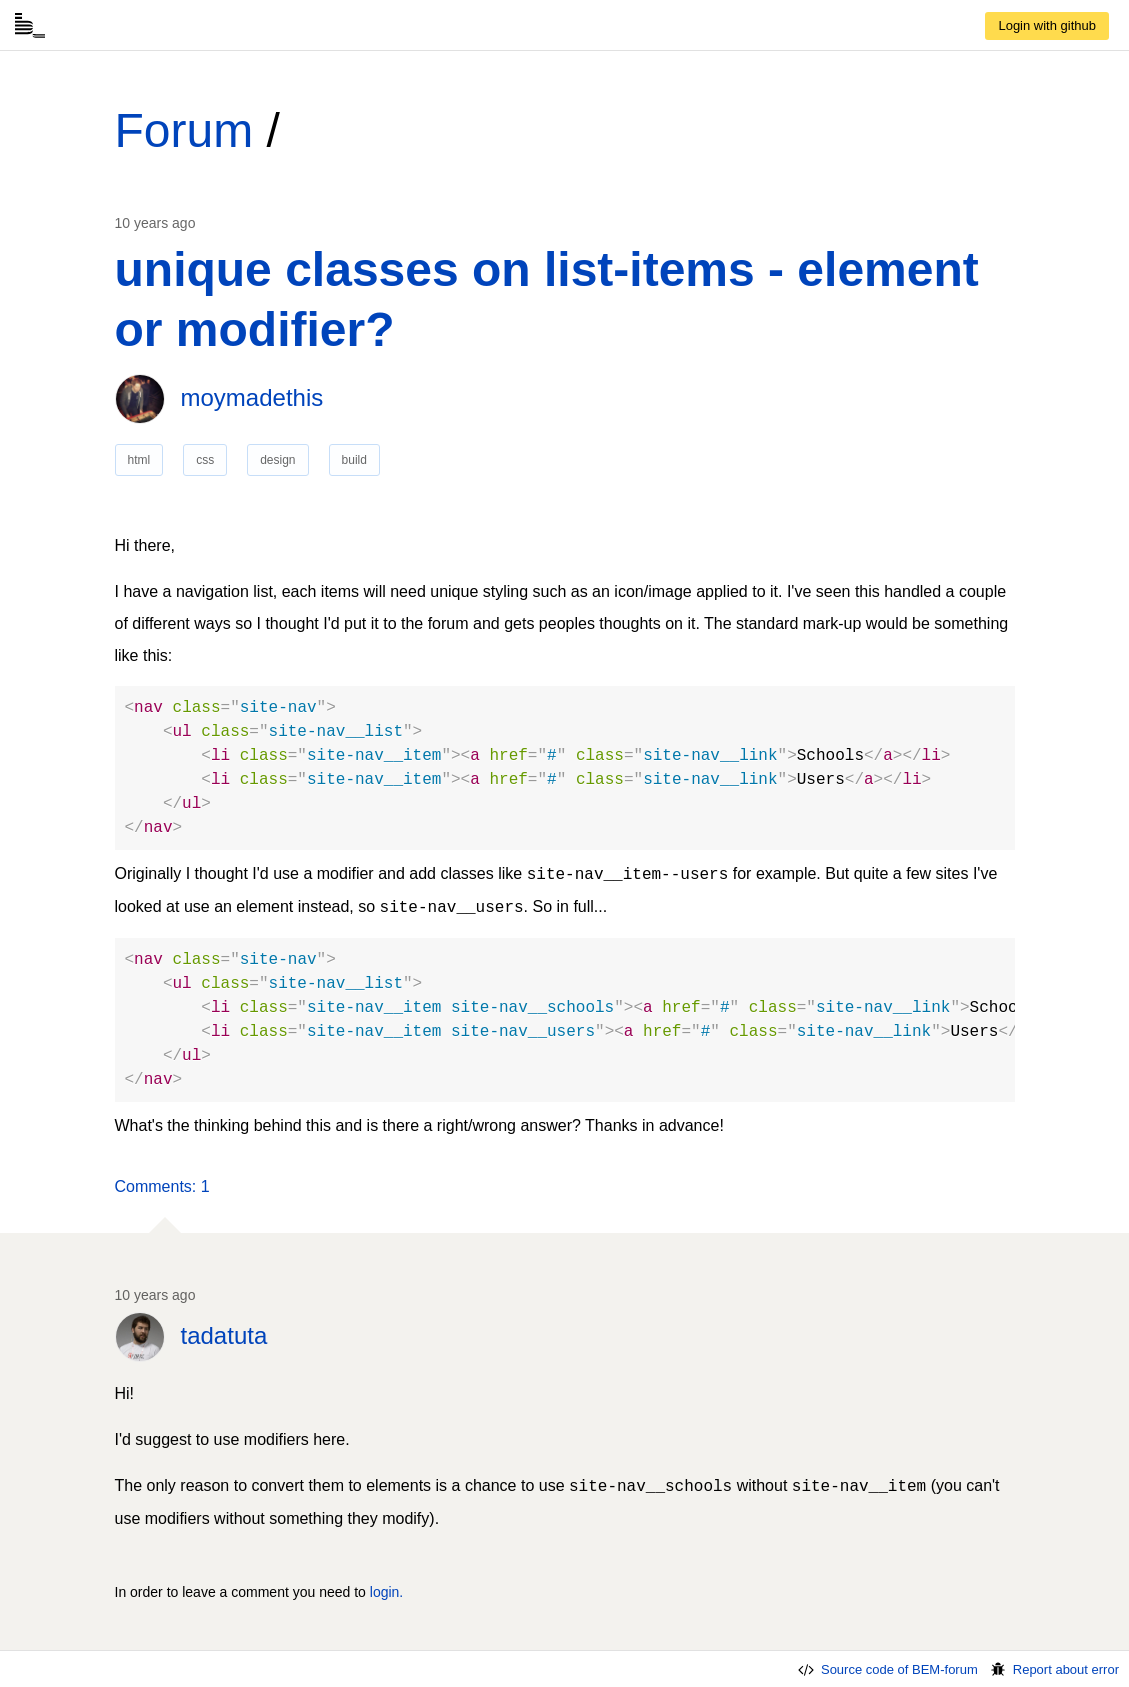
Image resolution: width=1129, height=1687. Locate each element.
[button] (162, 1187)
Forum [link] (184, 130)
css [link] (205, 460)
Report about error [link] (1053, 1669)
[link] (1047, 26)
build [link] (354, 460)
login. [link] (386, 1592)
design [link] (277, 460)
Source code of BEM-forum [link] (887, 1669)
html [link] (139, 460)
